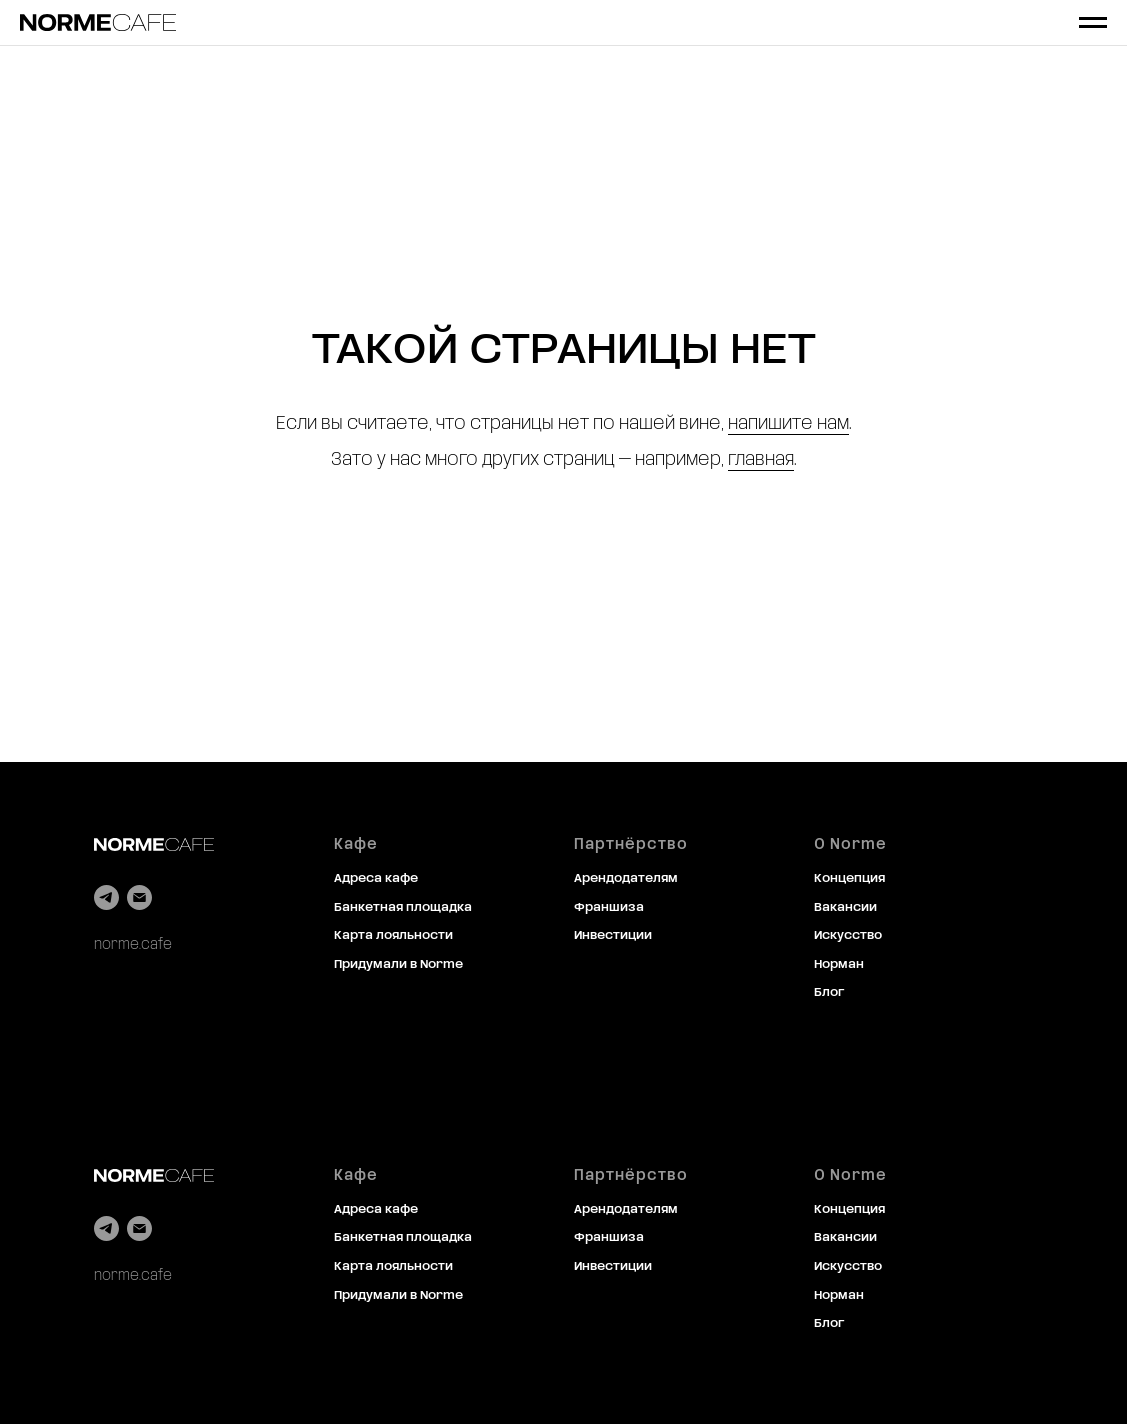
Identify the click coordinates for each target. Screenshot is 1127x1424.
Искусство (848, 936)
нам (833, 424)
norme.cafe (133, 945)
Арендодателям (626, 879)
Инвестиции (613, 936)
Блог (829, 993)
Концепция (849, 879)
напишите (770, 424)
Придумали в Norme (398, 965)
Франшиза (609, 908)
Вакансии (845, 908)
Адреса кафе (376, 879)
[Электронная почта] (139, 897)
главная (761, 460)
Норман (839, 965)
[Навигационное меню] (1093, 23)
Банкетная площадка (403, 908)
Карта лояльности (393, 936)
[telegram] (106, 897)
